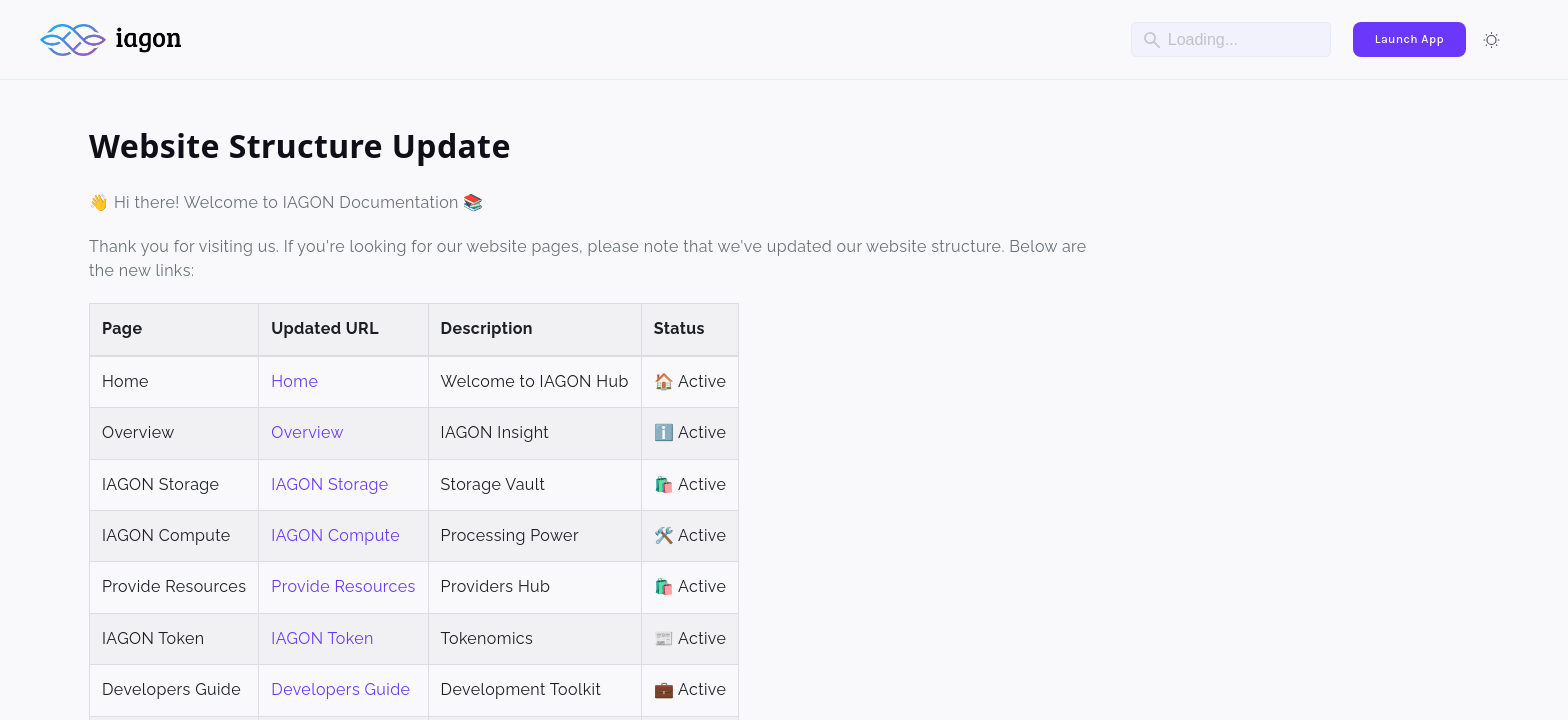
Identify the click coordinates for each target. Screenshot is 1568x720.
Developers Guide (340, 689)
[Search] (1231, 39)
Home (294, 381)
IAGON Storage (329, 484)
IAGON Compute (335, 535)
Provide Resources (343, 586)
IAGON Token (322, 638)
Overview (307, 432)
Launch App (1409, 39)
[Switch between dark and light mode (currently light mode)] (1492, 40)
